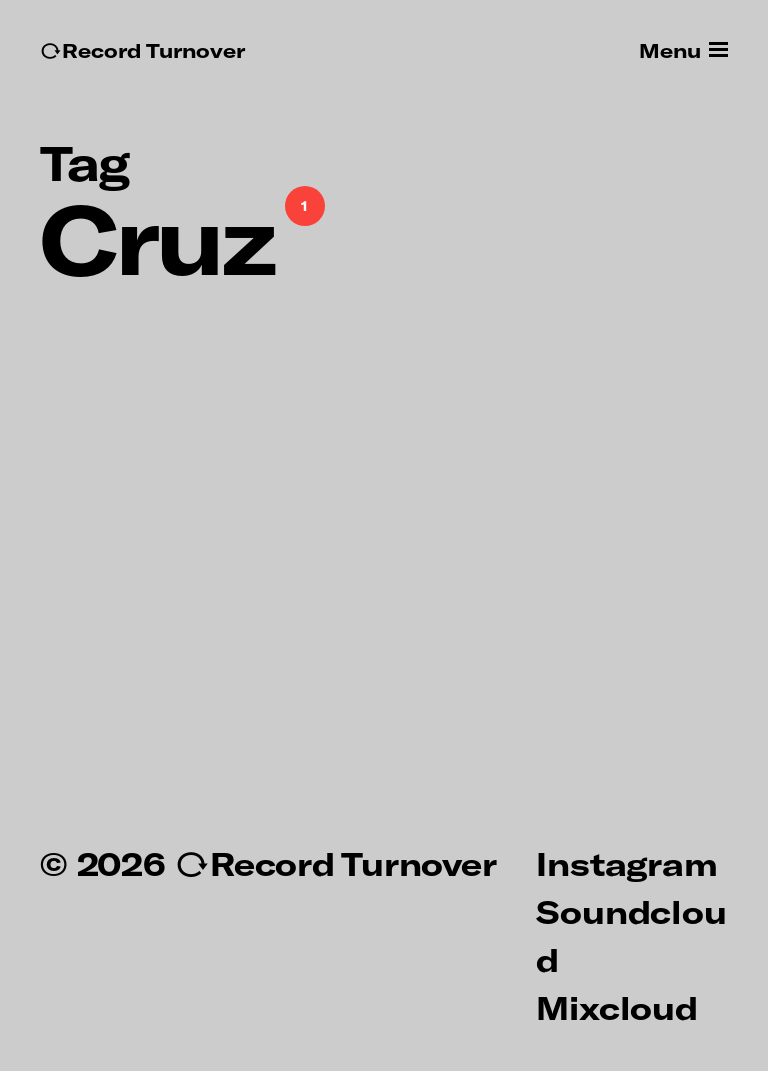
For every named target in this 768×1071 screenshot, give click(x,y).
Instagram (626, 863)
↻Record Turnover (142, 50)
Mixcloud (616, 1007)
